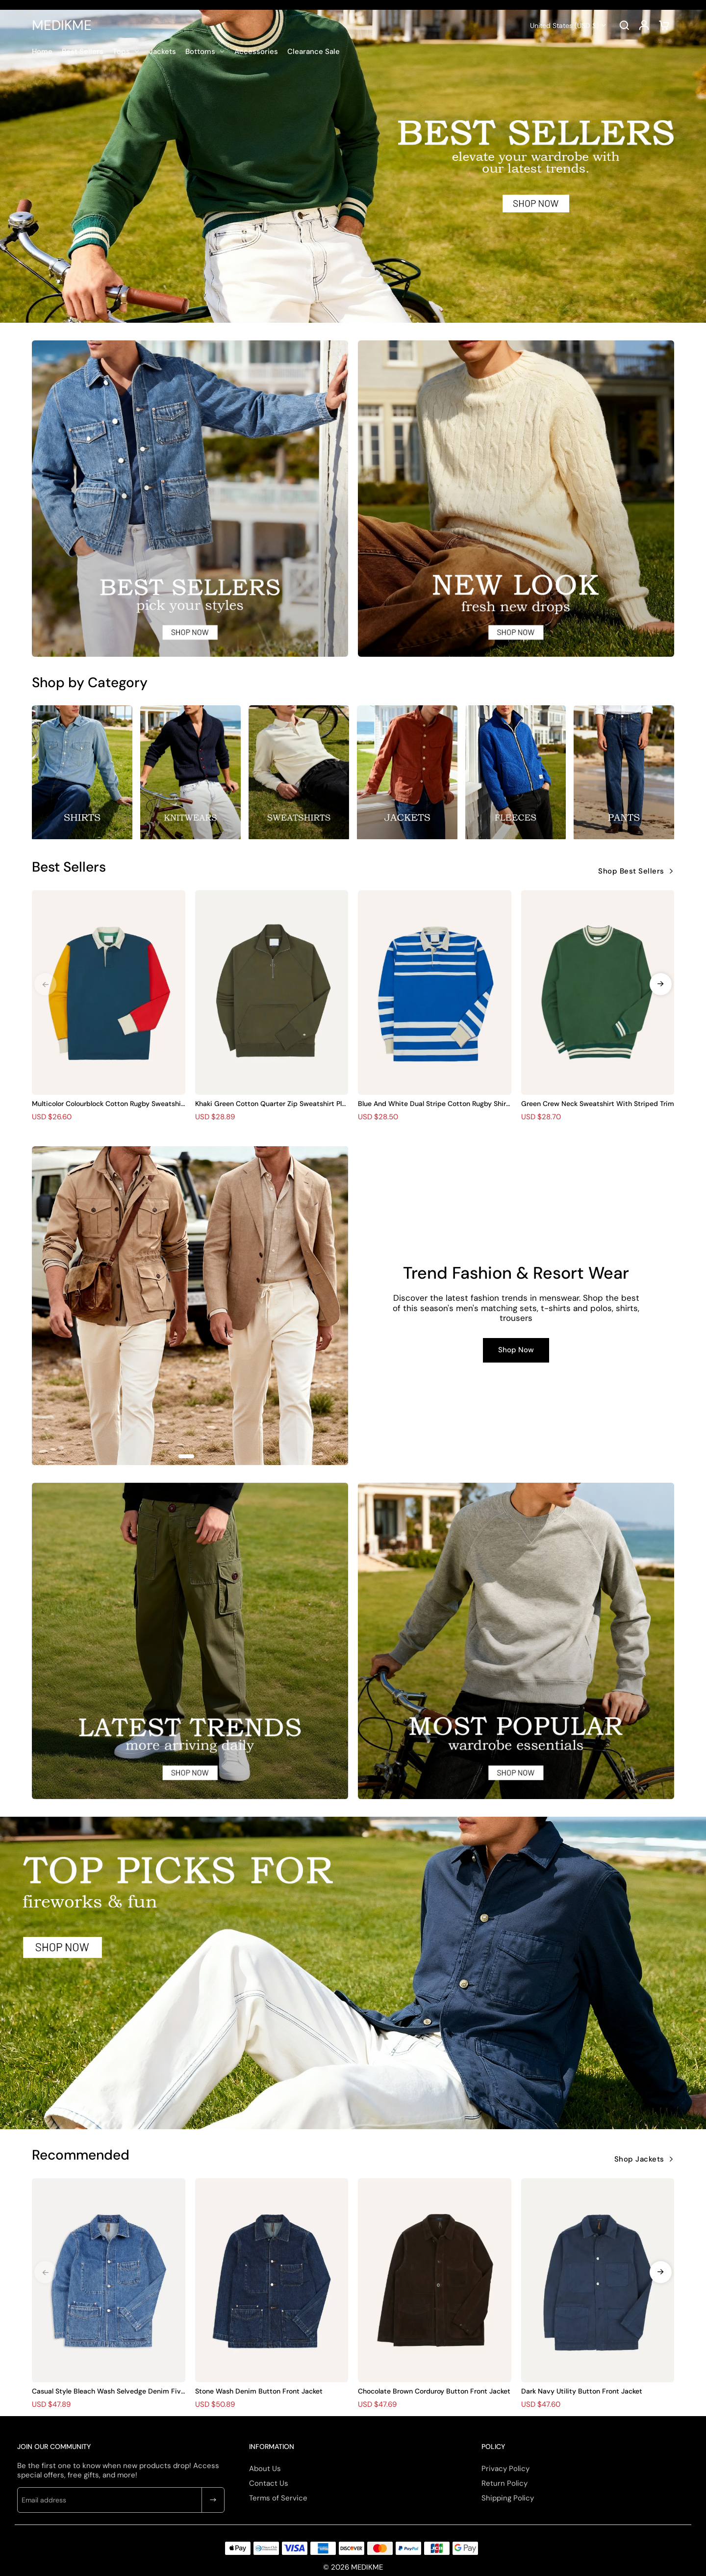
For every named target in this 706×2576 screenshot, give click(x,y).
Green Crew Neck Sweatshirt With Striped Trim (597, 1103)
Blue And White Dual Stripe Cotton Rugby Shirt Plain (433, 1103)
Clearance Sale (313, 51)
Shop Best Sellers (631, 871)
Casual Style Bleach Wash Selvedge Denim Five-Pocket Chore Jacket (108, 2391)
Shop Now (516, 1350)
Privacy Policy (505, 2468)
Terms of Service (278, 2498)
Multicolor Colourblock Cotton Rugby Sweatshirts (107, 1103)
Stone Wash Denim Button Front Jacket (259, 2391)
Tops (121, 51)
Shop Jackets (639, 2159)
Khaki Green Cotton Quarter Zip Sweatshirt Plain (271, 1103)
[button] (661, 984)
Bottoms (200, 51)
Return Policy (504, 2483)
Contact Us (268, 2483)
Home (42, 51)
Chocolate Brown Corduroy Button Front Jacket (434, 2391)
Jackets (162, 51)
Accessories (256, 51)
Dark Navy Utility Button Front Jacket (581, 2391)
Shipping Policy (507, 2498)
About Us (265, 2468)
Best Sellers (82, 51)
